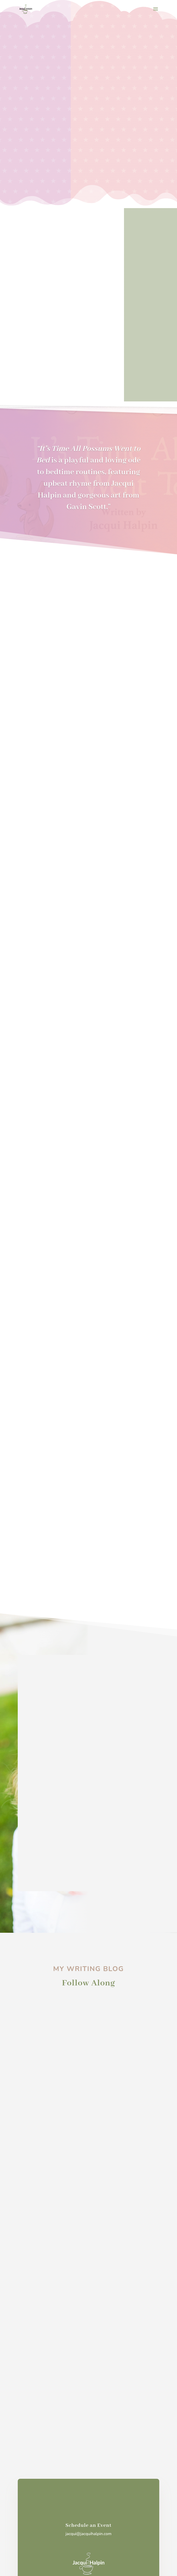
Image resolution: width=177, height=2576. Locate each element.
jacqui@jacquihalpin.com (88, 2536)
